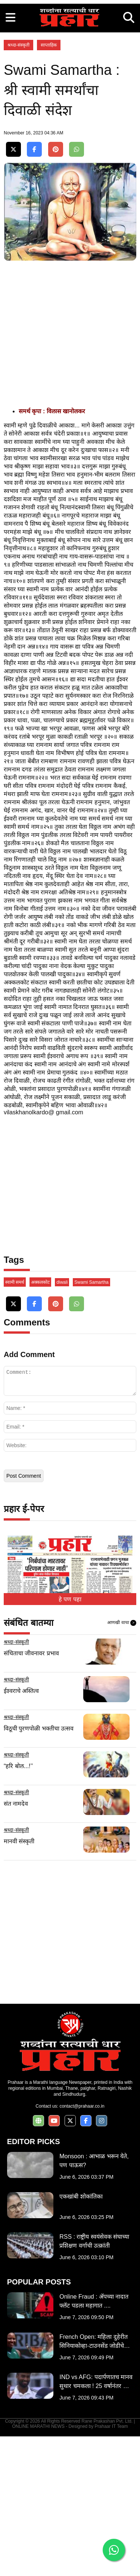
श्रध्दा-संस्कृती (18, 184)
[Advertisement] (70, 70)
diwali (62, 1421)
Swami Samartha (91, 1421)
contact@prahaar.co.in (81, 2245)
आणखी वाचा (121, 1762)
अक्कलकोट (40, 1421)
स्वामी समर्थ (14, 1421)
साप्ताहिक (49, 184)
